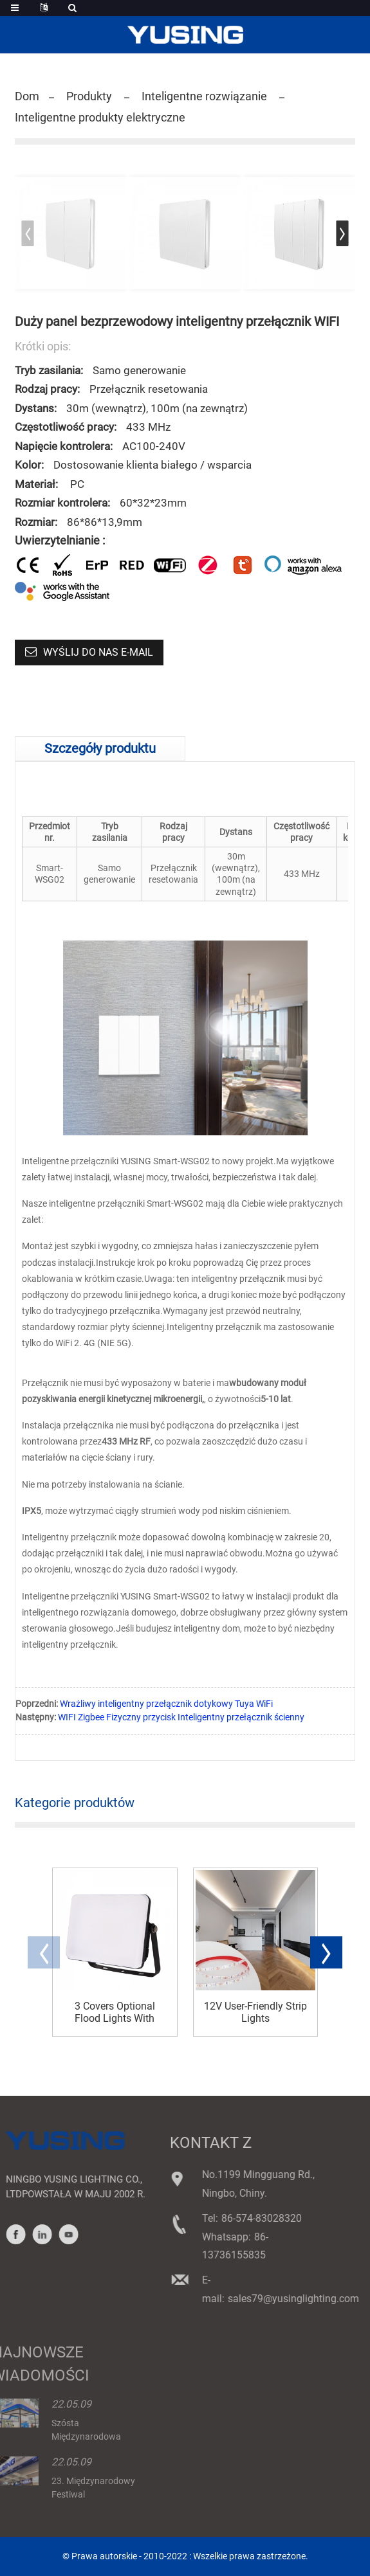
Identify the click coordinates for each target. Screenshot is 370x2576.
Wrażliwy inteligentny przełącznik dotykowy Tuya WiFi (166, 1703)
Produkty (89, 96)
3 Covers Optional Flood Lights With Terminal (115, 2012)
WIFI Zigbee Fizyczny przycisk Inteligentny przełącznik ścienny (181, 1717)
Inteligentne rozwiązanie (204, 96)
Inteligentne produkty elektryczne (100, 117)
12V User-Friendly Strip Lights (255, 2012)
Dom (27, 96)
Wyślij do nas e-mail (98, 652)
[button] (342, 233)
